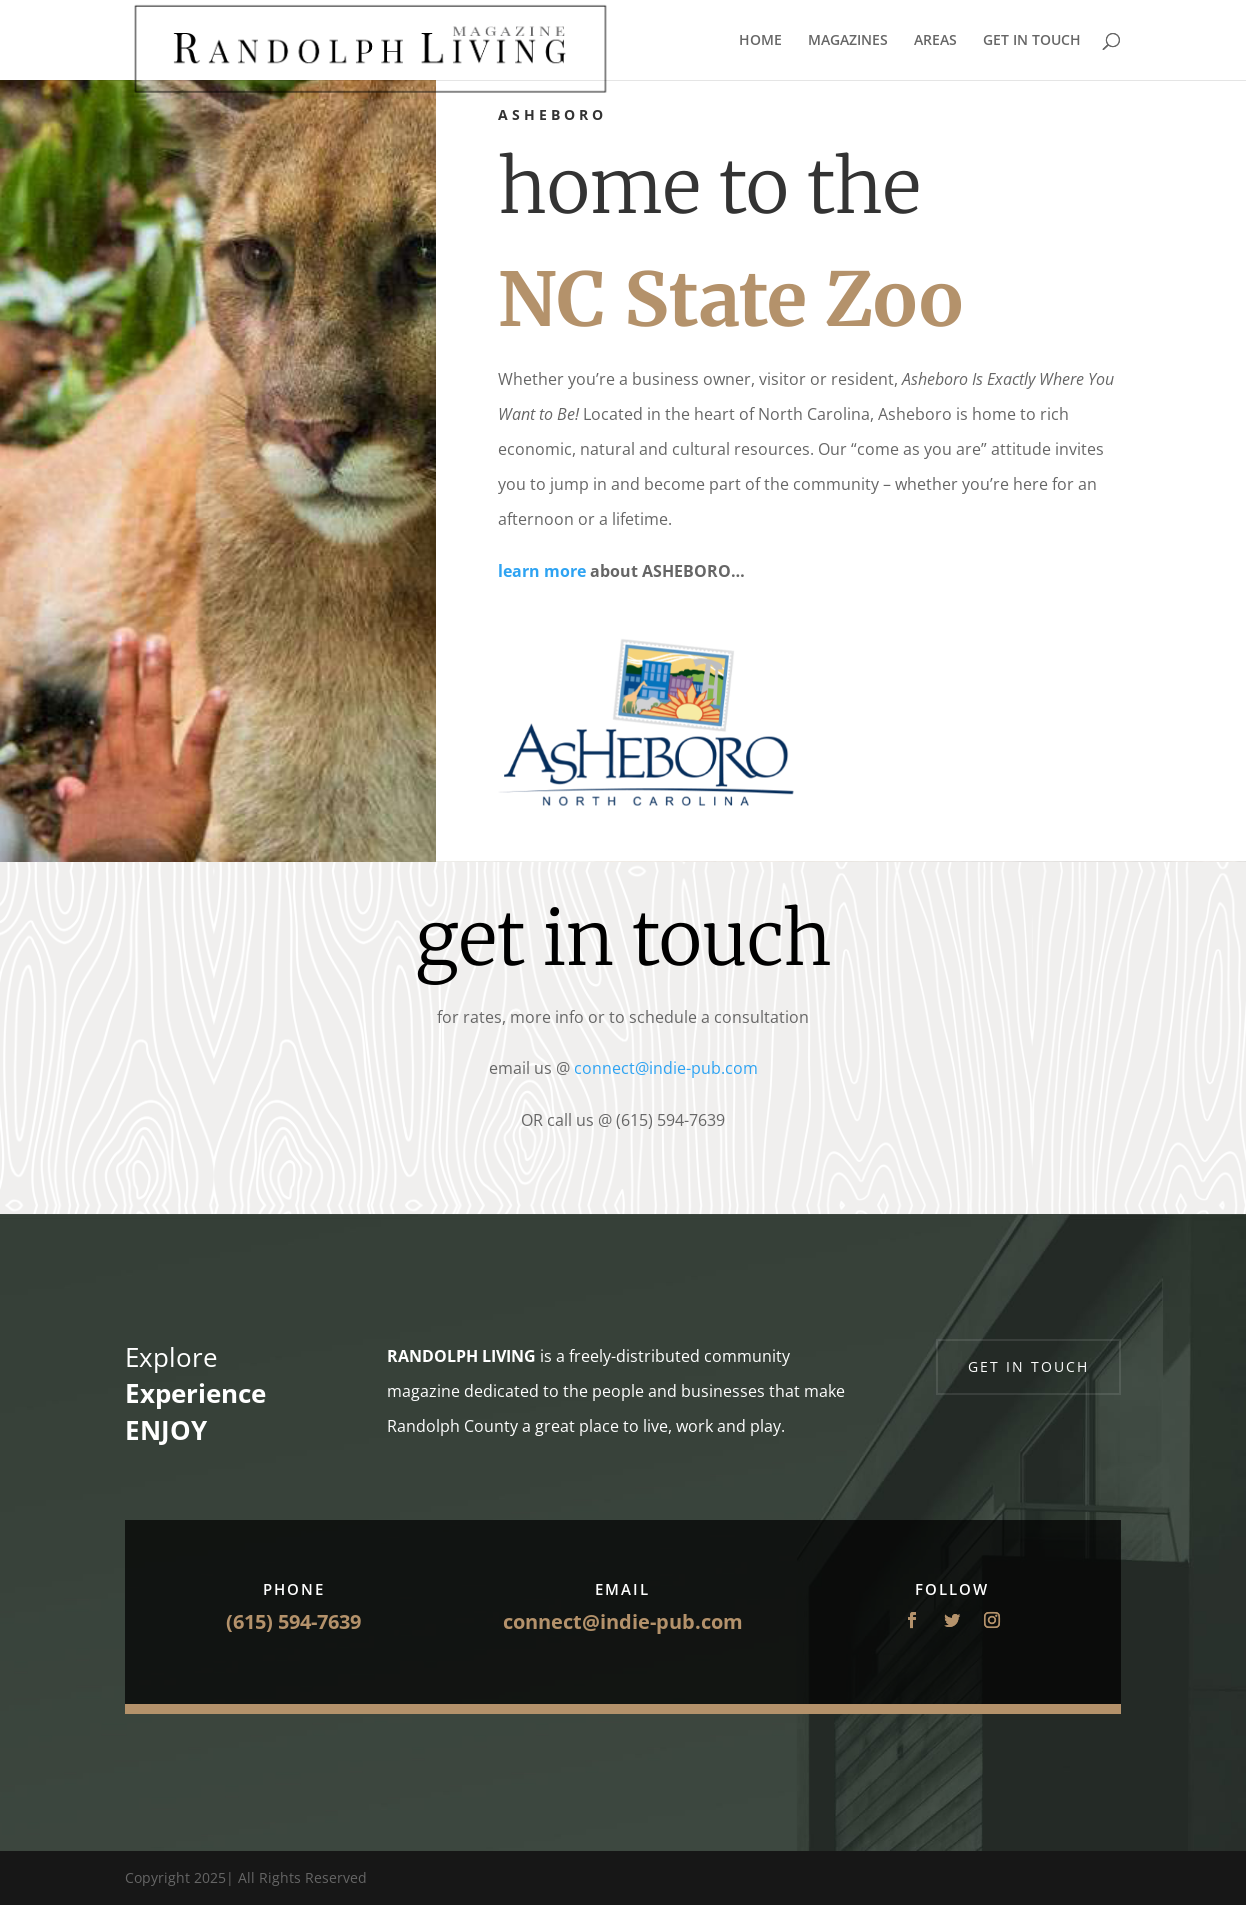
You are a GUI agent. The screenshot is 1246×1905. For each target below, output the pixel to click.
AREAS (935, 41)
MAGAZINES (848, 41)
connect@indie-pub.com (666, 1068)
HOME (760, 41)
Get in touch (1028, 1366)
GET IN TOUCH (1032, 41)
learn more (542, 571)
